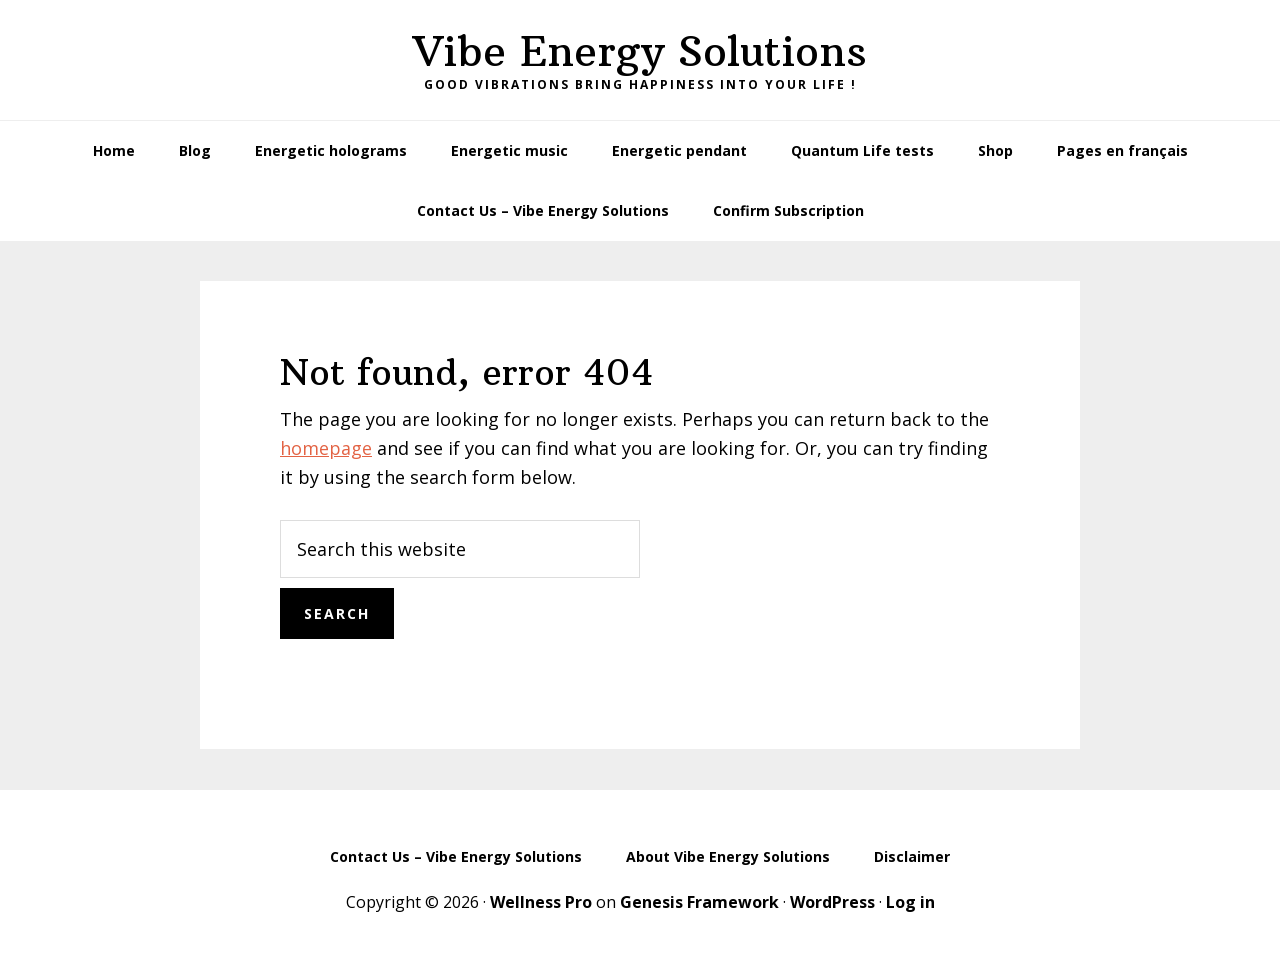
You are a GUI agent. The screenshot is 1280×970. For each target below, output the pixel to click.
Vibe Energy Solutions (640, 51)
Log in (910, 902)
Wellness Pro (541, 902)
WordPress (832, 902)
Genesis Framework (699, 902)
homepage (326, 448)
